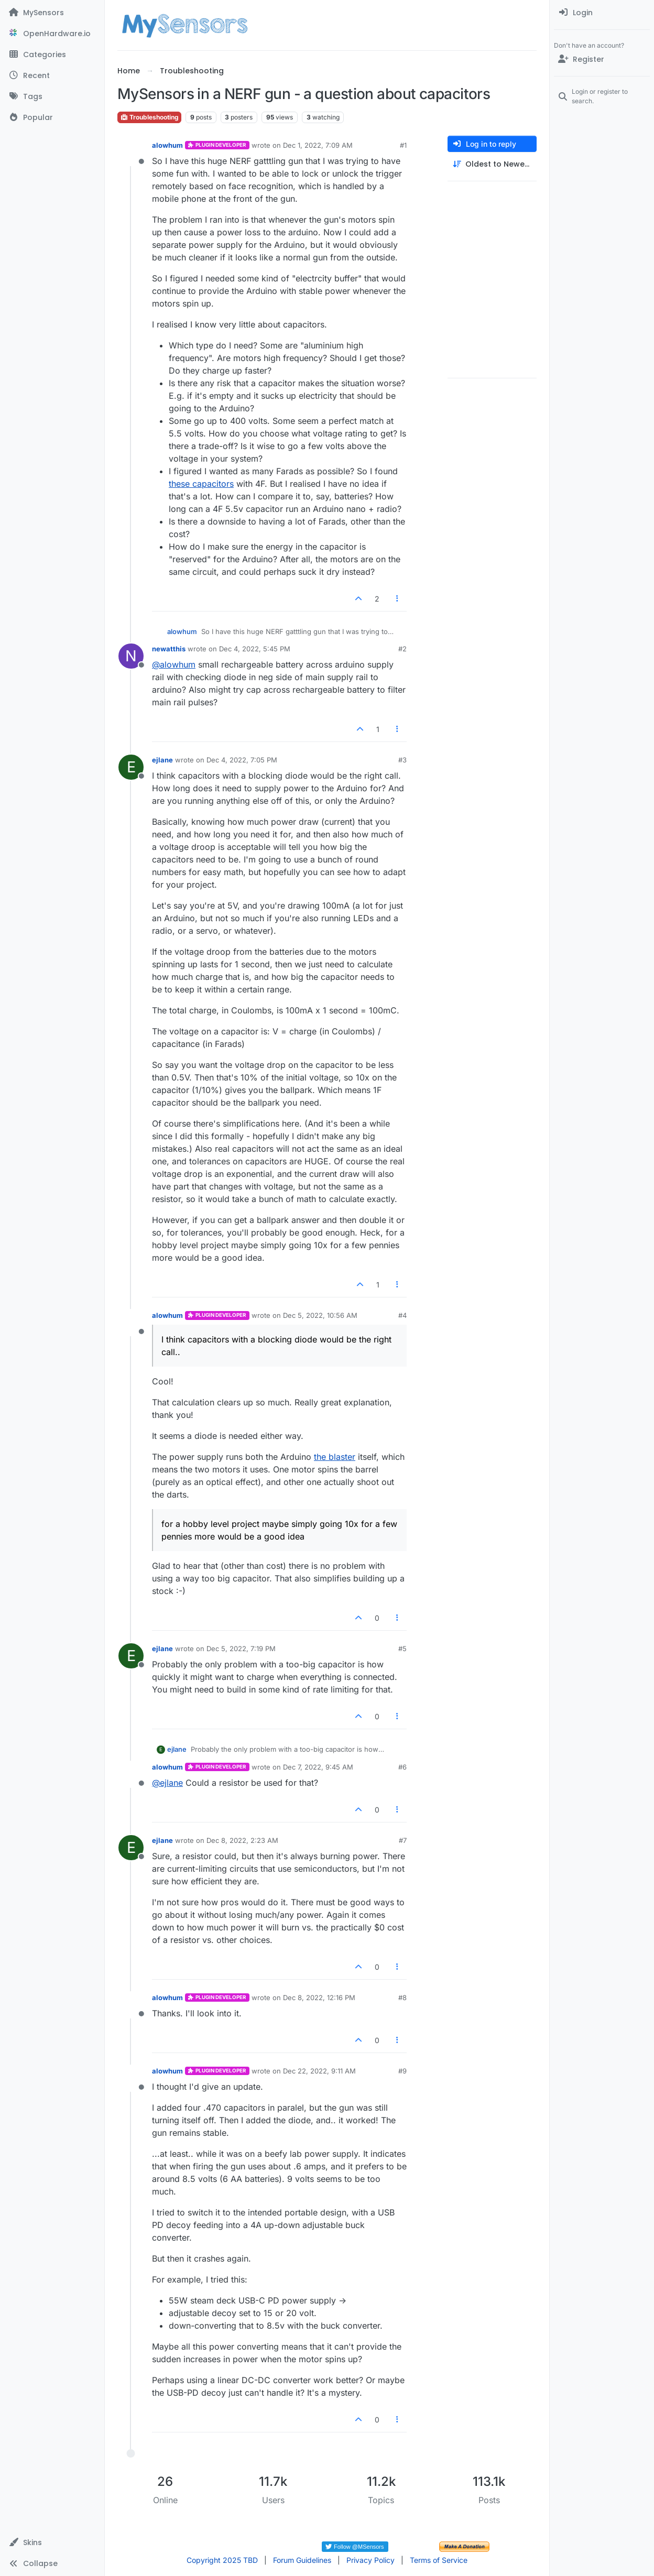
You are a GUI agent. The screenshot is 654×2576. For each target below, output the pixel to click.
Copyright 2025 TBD (222, 2560)
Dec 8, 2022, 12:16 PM (319, 1997)
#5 (402, 1648)
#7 (403, 1840)
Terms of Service (438, 2560)
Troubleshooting (149, 117)
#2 (402, 649)
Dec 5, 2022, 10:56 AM (320, 1315)
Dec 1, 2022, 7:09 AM (318, 145)
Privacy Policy (370, 2560)
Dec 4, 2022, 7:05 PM (241, 760)
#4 (402, 1315)
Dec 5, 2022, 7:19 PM (241, 1648)
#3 (402, 760)
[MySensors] (52, 12)
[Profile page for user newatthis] (131, 656)
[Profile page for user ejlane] (131, 767)
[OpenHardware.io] (52, 33)
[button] (52, 2542)
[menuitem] (602, 12)
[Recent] (52, 75)
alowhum (167, 145)
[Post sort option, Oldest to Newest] (492, 164)
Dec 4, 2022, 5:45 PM (254, 649)
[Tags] (52, 96)
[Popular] (52, 117)
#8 (402, 1997)
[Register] (602, 59)
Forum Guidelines (302, 2560)
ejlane (162, 760)
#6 (402, 1767)
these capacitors (201, 483)
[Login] (602, 12)
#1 (403, 145)
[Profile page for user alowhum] (131, 152)
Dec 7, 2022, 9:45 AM (318, 1767)
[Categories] (52, 54)
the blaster (334, 1456)
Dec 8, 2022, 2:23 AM (242, 1840)
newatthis (169, 649)
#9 (402, 2071)
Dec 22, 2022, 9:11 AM (319, 2071)
